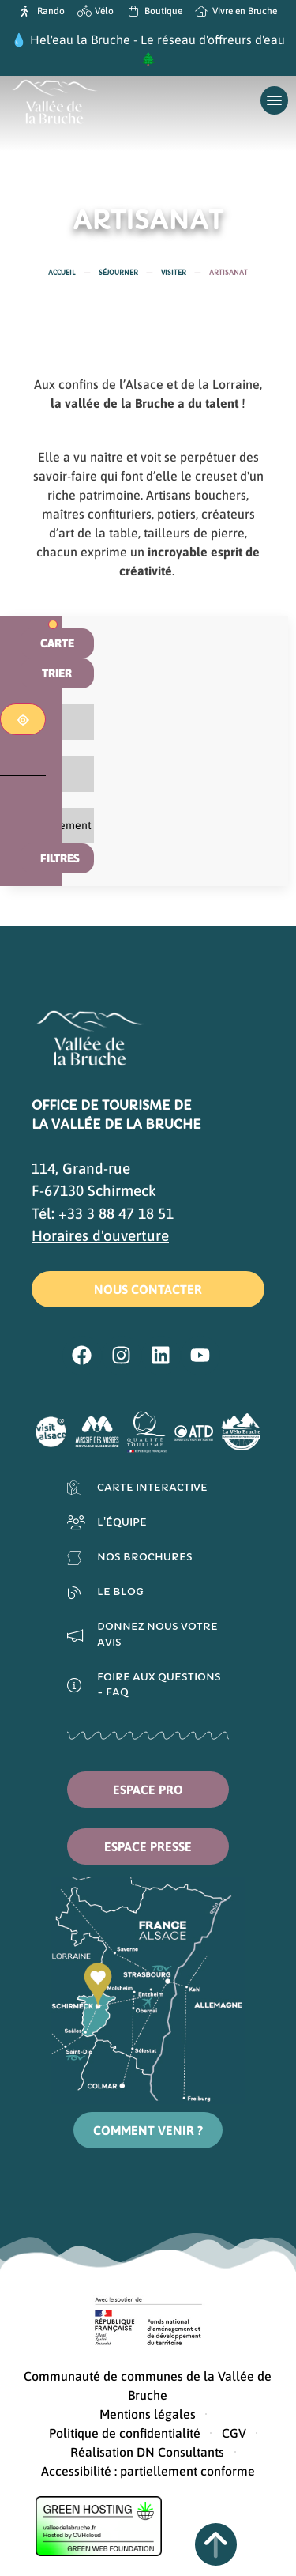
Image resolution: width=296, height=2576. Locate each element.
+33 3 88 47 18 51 (116, 1213)
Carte (57, 643)
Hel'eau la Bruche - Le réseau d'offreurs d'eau (157, 39)
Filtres (60, 858)
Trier (57, 673)
